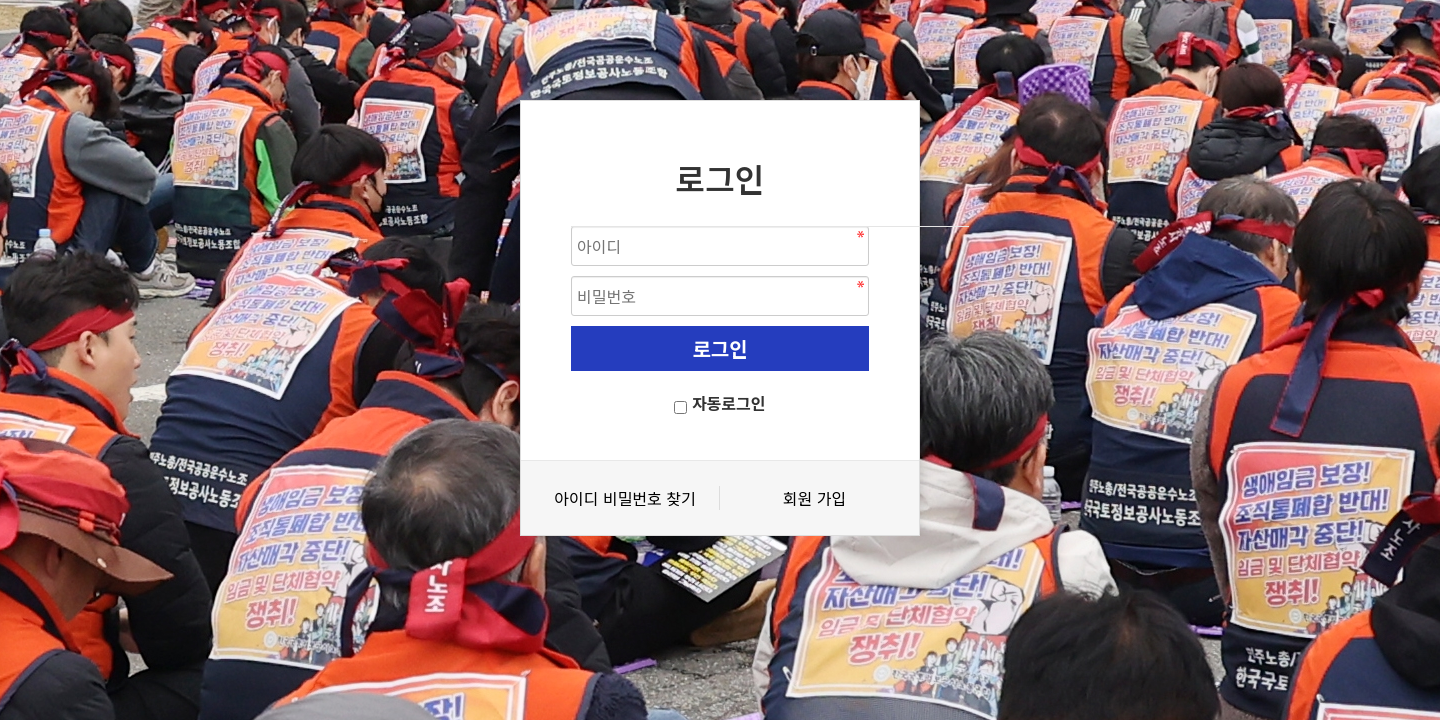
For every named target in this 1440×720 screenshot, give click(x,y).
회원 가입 (814, 498)
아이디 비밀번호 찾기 (624, 498)
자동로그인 (729, 403)
